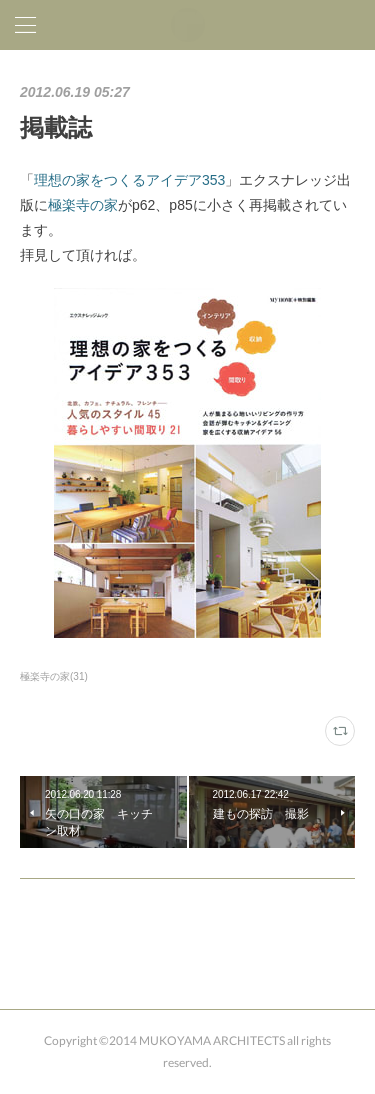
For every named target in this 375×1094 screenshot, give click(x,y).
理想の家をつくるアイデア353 (129, 180)
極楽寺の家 (83, 205)
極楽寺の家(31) (54, 676)
